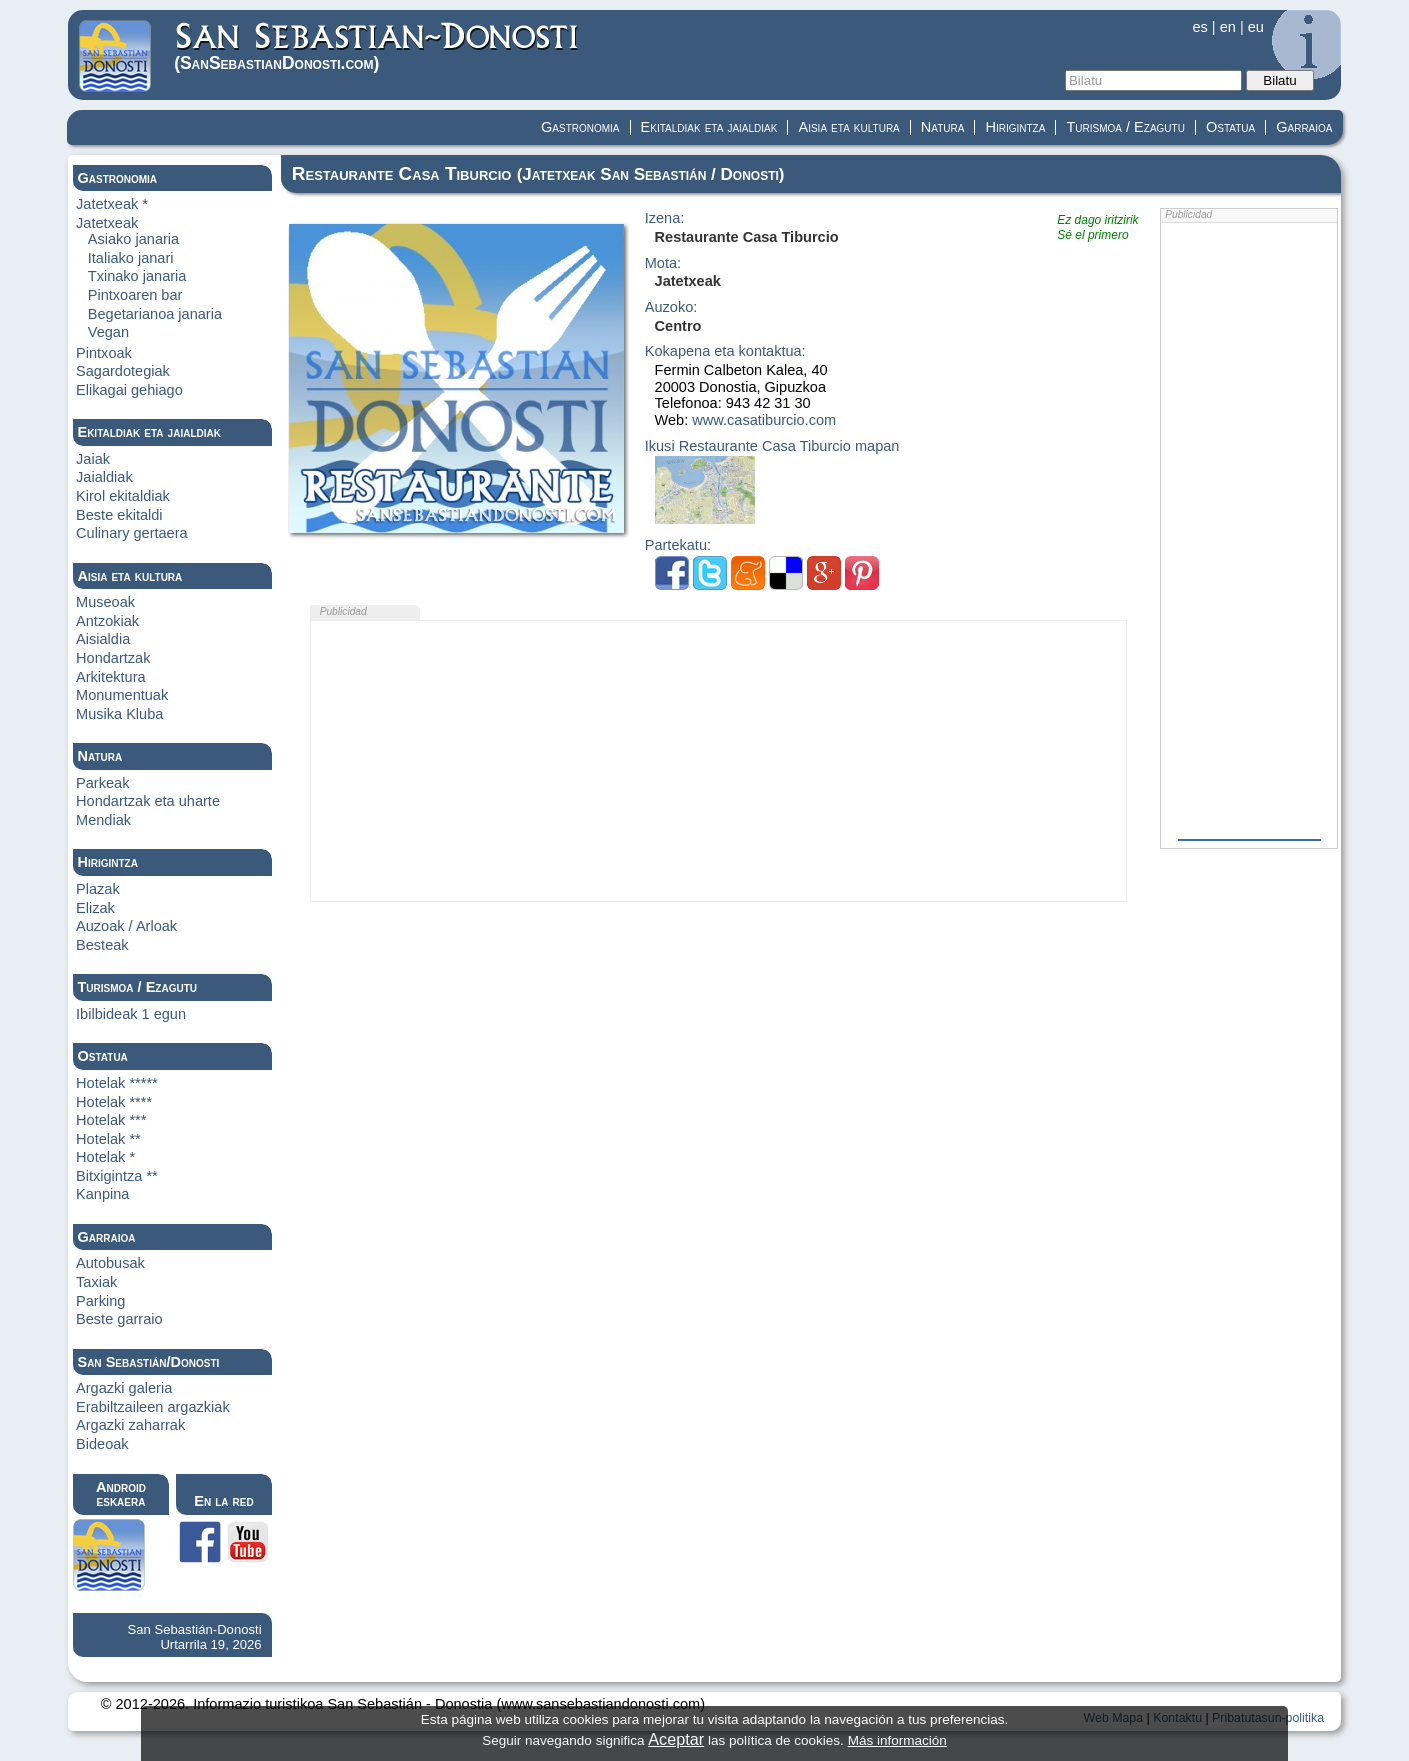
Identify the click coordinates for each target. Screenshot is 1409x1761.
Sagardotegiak (123, 371)
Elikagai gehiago (129, 390)
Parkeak (102, 783)
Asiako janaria (133, 239)
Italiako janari (131, 258)
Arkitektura (111, 677)
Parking (100, 1301)
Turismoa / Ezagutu (1125, 127)
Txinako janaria (137, 276)
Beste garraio (119, 1319)
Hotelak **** (114, 1102)
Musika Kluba (119, 714)
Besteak (102, 945)
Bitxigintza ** (117, 1176)
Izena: (665, 218)
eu (1256, 27)
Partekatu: (678, 545)
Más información (897, 1740)
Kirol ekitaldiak (123, 496)
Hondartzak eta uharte (148, 801)
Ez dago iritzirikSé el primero (1097, 227)
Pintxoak (104, 353)
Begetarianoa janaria (155, 314)
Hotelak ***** (117, 1083)
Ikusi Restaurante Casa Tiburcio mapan (772, 446)
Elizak (95, 908)
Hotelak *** (111, 1120)
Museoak (105, 602)
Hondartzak (113, 658)
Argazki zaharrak (130, 1425)
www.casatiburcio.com (764, 420)
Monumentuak (122, 695)
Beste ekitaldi (119, 515)
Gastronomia (580, 127)
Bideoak (102, 1444)
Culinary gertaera (132, 533)
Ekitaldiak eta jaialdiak (709, 127)
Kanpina (102, 1194)
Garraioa (1304, 127)
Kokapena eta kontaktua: (725, 351)
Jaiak (93, 459)
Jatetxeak (107, 223)
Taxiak (96, 1282)
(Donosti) (377, 46)
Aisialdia (103, 639)
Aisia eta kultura (848, 127)
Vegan (108, 332)
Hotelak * (105, 1157)
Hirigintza (1015, 127)
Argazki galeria (124, 1388)
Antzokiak (107, 621)
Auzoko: (671, 307)
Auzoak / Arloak (126, 926)
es (1199, 27)
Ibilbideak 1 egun (131, 1014)
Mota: (663, 263)
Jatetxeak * (112, 204)
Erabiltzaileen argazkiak (153, 1407)
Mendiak (103, 820)
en (1228, 27)
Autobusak (110, 1263)
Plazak (98, 889)
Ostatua (1230, 127)
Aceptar (676, 1739)
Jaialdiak (104, 477)
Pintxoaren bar (135, 295)
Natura (943, 127)
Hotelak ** (108, 1139)
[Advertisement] (719, 761)
